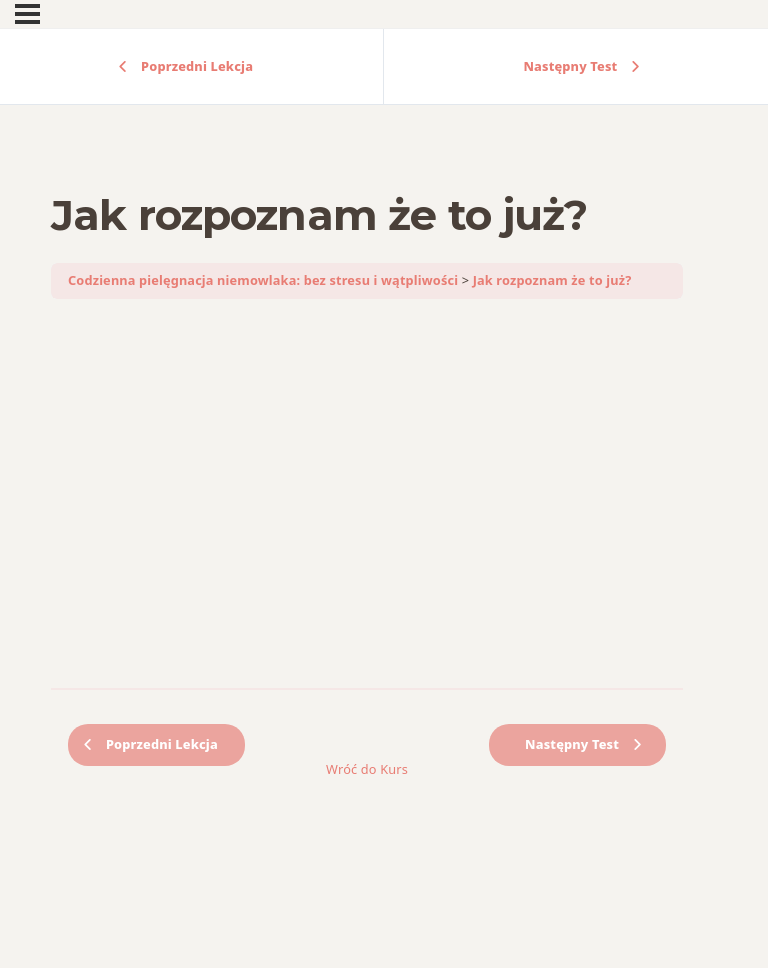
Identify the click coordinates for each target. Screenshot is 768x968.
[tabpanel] (367, 494)
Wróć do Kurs (367, 769)
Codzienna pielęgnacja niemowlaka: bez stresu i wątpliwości (263, 280)
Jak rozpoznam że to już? (552, 280)
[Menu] (27, 14)
